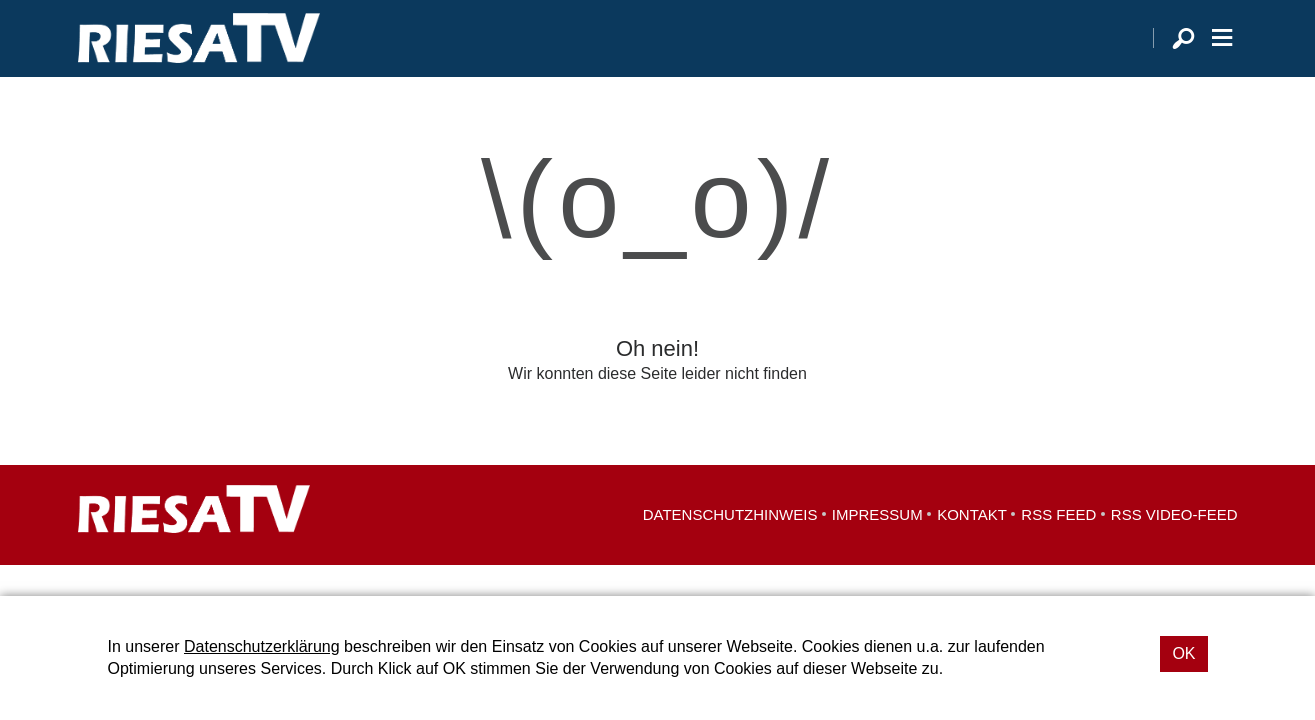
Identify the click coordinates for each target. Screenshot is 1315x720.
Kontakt (972, 540)
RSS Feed (1058, 540)
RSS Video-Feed (1174, 540)
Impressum (877, 540)
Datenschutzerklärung (262, 646)
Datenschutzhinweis (730, 540)
